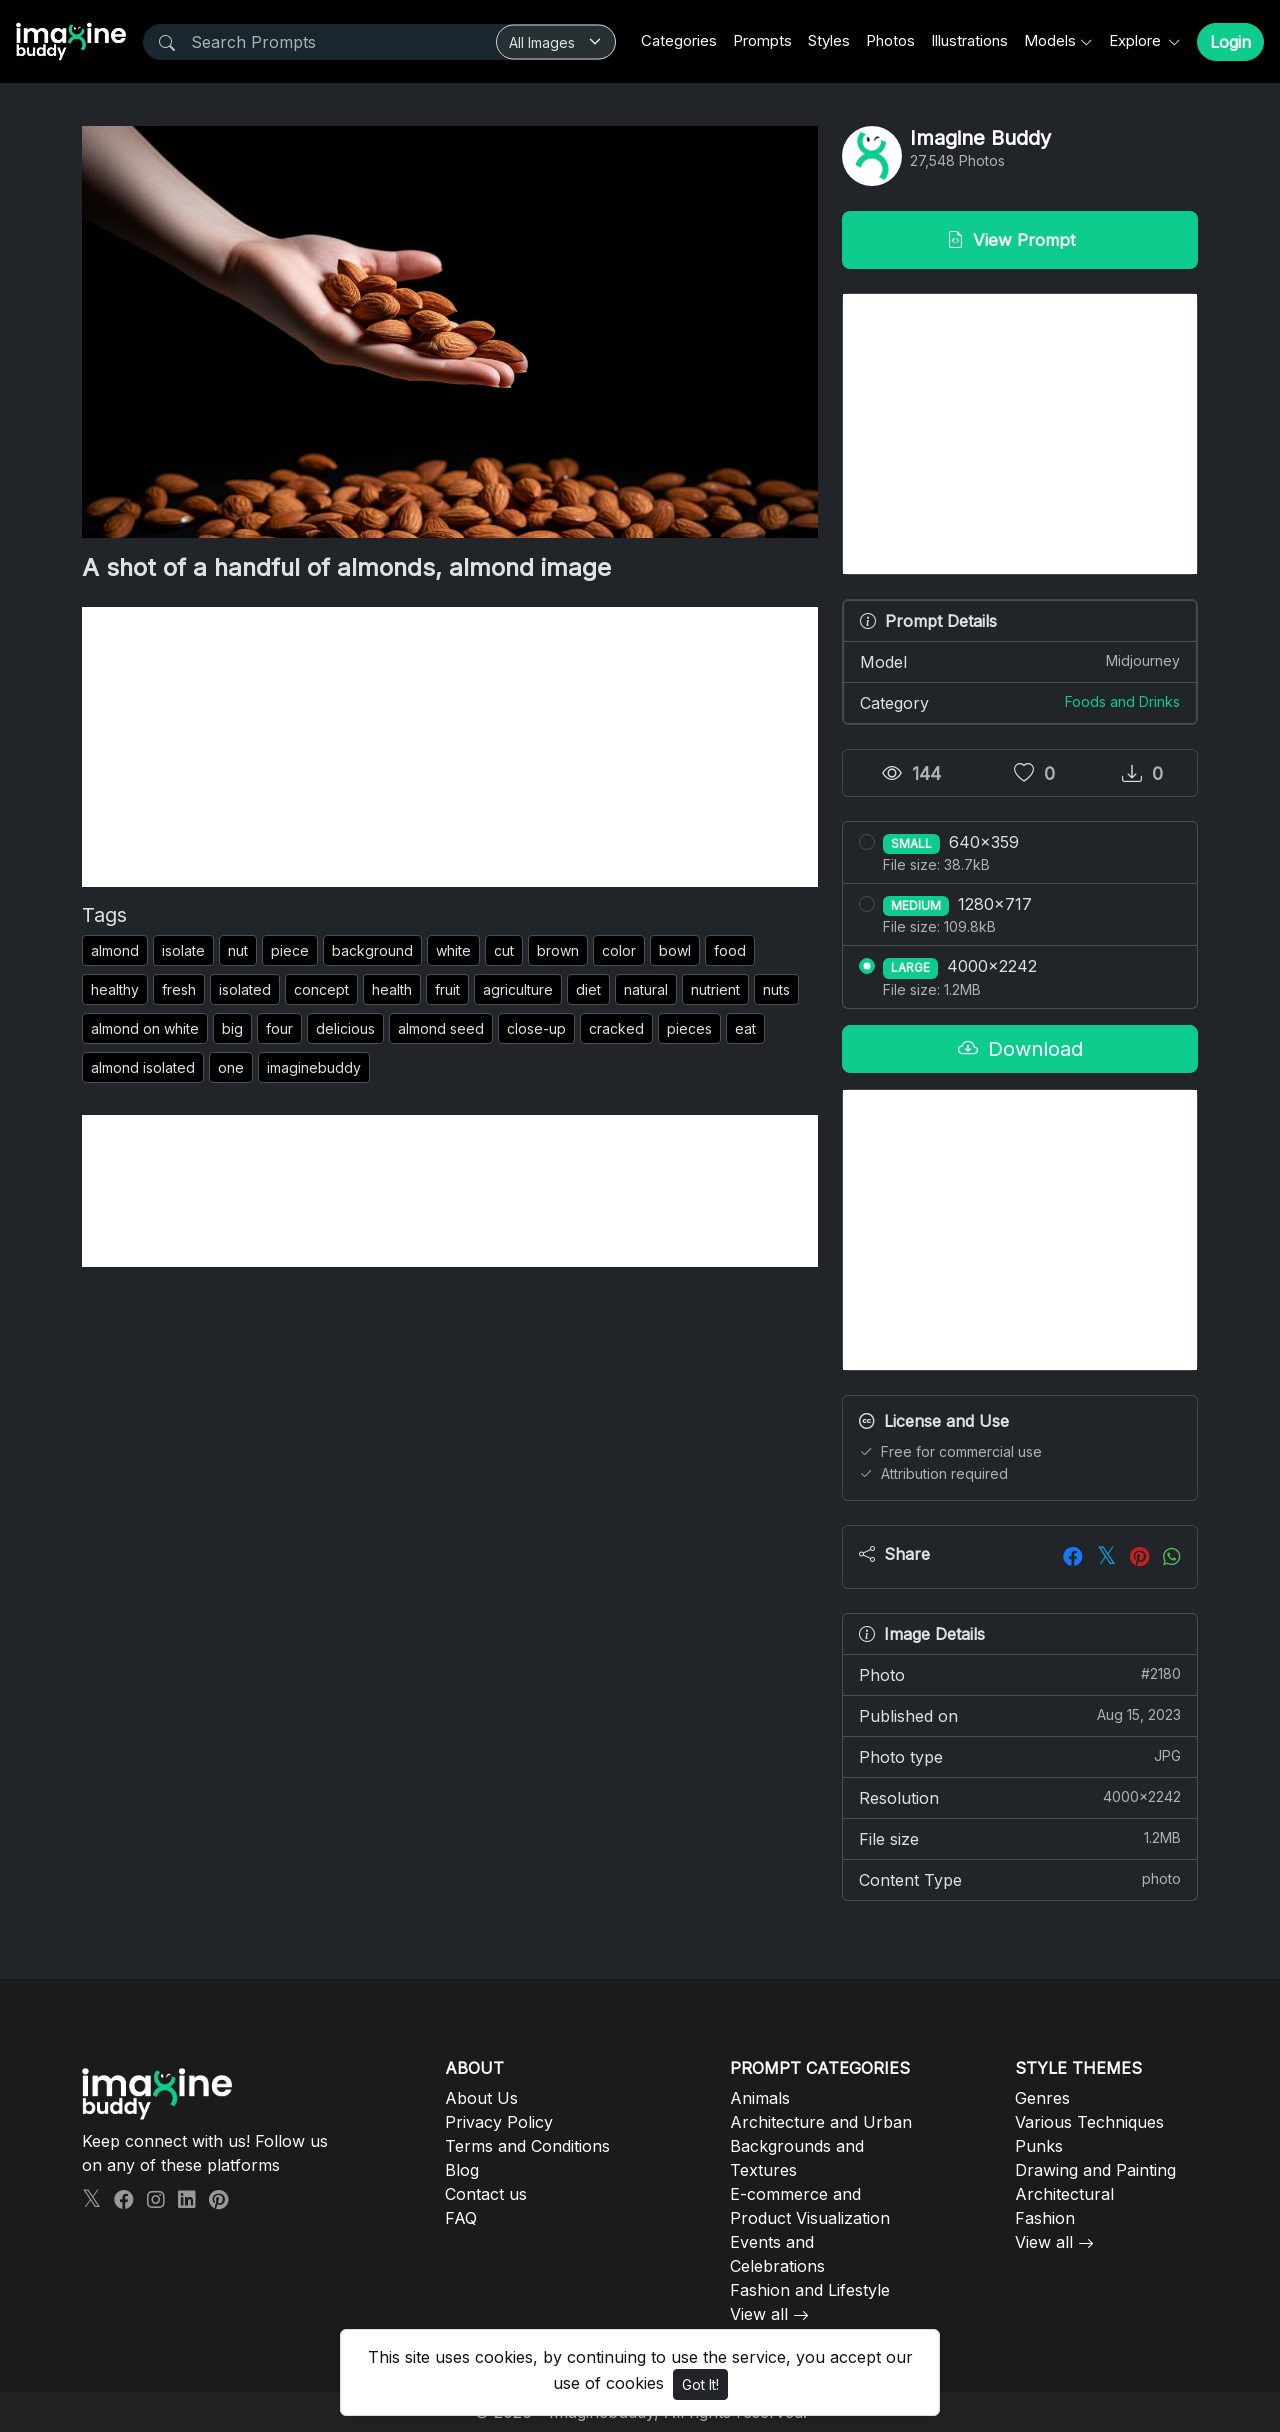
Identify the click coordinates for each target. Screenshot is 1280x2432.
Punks (1039, 2146)
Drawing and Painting (1095, 2170)
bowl (675, 950)
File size (1020, 1838)
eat (745, 1028)
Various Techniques (1089, 2122)
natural (646, 989)
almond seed (441, 1028)
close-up (536, 1028)
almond (115, 950)
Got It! (700, 2384)
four (279, 1028)
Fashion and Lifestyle (810, 2290)
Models (1050, 40)
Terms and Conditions (527, 2146)
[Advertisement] (450, 747)
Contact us (486, 2194)
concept (321, 989)
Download (1020, 1049)
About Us (481, 2098)
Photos (890, 40)
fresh (179, 989)
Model (1020, 661)
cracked (616, 1028)
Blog (462, 2170)
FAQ (461, 2218)
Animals (760, 2098)
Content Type (1020, 1879)
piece (290, 950)
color (619, 950)
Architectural (1064, 2194)
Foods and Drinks (1122, 701)
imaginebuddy (314, 1067)
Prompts (762, 40)
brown (558, 950)
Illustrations (969, 40)
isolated (245, 989)
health (392, 989)
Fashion (1045, 2218)
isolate (183, 950)
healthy (115, 989)
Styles (829, 40)
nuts (776, 989)
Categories (679, 40)
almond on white (145, 1028)
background (372, 950)
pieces (689, 1028)
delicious (345, 1028)
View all (759, 2314)
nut (238, 950)
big (232, 1028)
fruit (447, 989)
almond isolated (143, 1067)
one (231, 1067)
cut (504, 950)
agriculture (518, 989)
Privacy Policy (499, 2122)
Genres (1042, 2098)
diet (588, 989)
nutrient (715, 989)
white (453, 950)
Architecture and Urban (821, 2122)
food (730, 950)
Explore (1137, 40)
